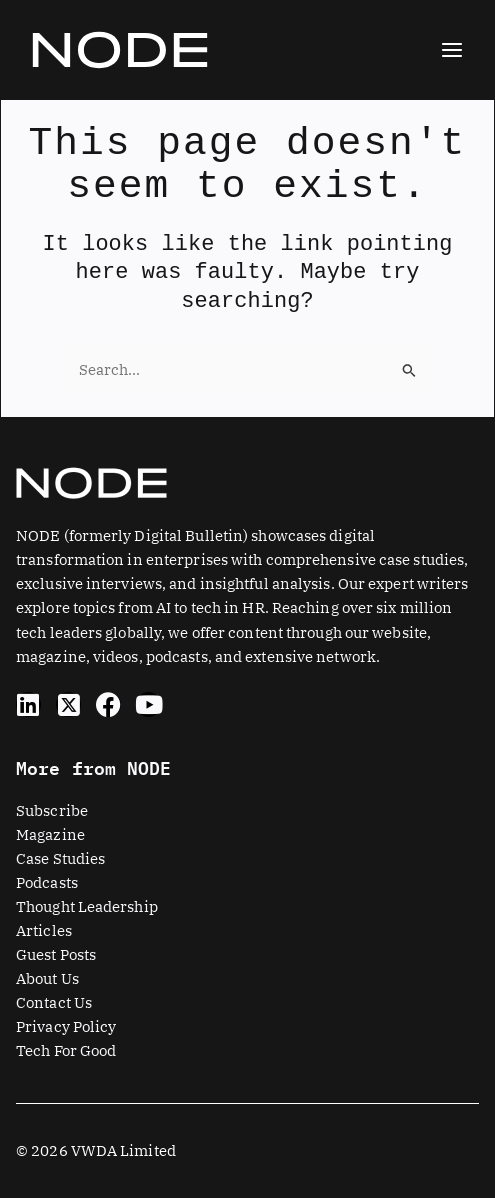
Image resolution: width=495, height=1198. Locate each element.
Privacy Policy (66, 1026)
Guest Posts (56, 954)
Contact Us (54, 1002)
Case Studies (60, 858)
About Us (47, 978)
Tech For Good (66, 1050)
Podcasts (47, 882)
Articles (44, 930)
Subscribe (52, 810)
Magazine (50, 834)
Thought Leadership (87, 906)
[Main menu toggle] (452, 50)
